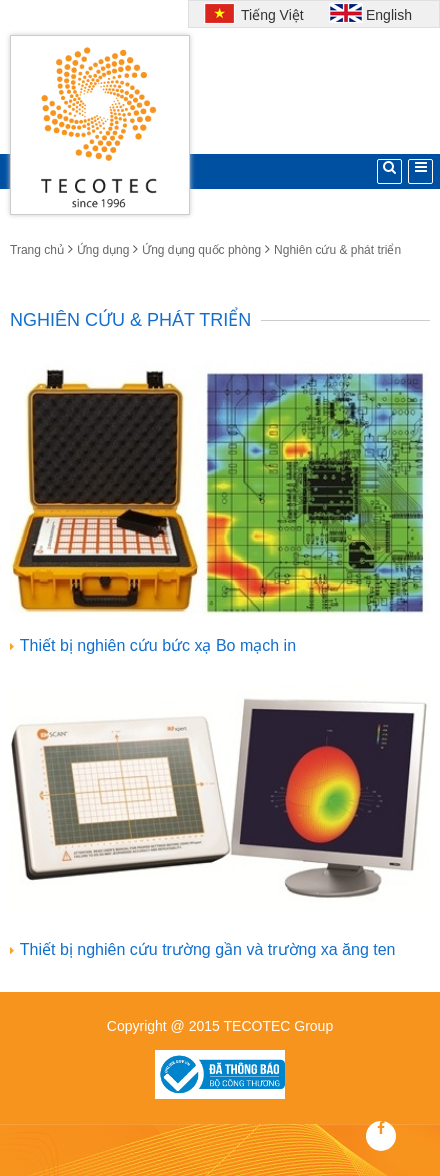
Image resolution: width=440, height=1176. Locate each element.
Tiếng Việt (270, 15)
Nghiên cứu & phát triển (337, 250)
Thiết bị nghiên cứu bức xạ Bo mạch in (158, 645)
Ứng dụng (103, 250)
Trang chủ (37, 250)
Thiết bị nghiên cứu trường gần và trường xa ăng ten (208, 949)
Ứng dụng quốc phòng (201, 250)
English (389, 15)
